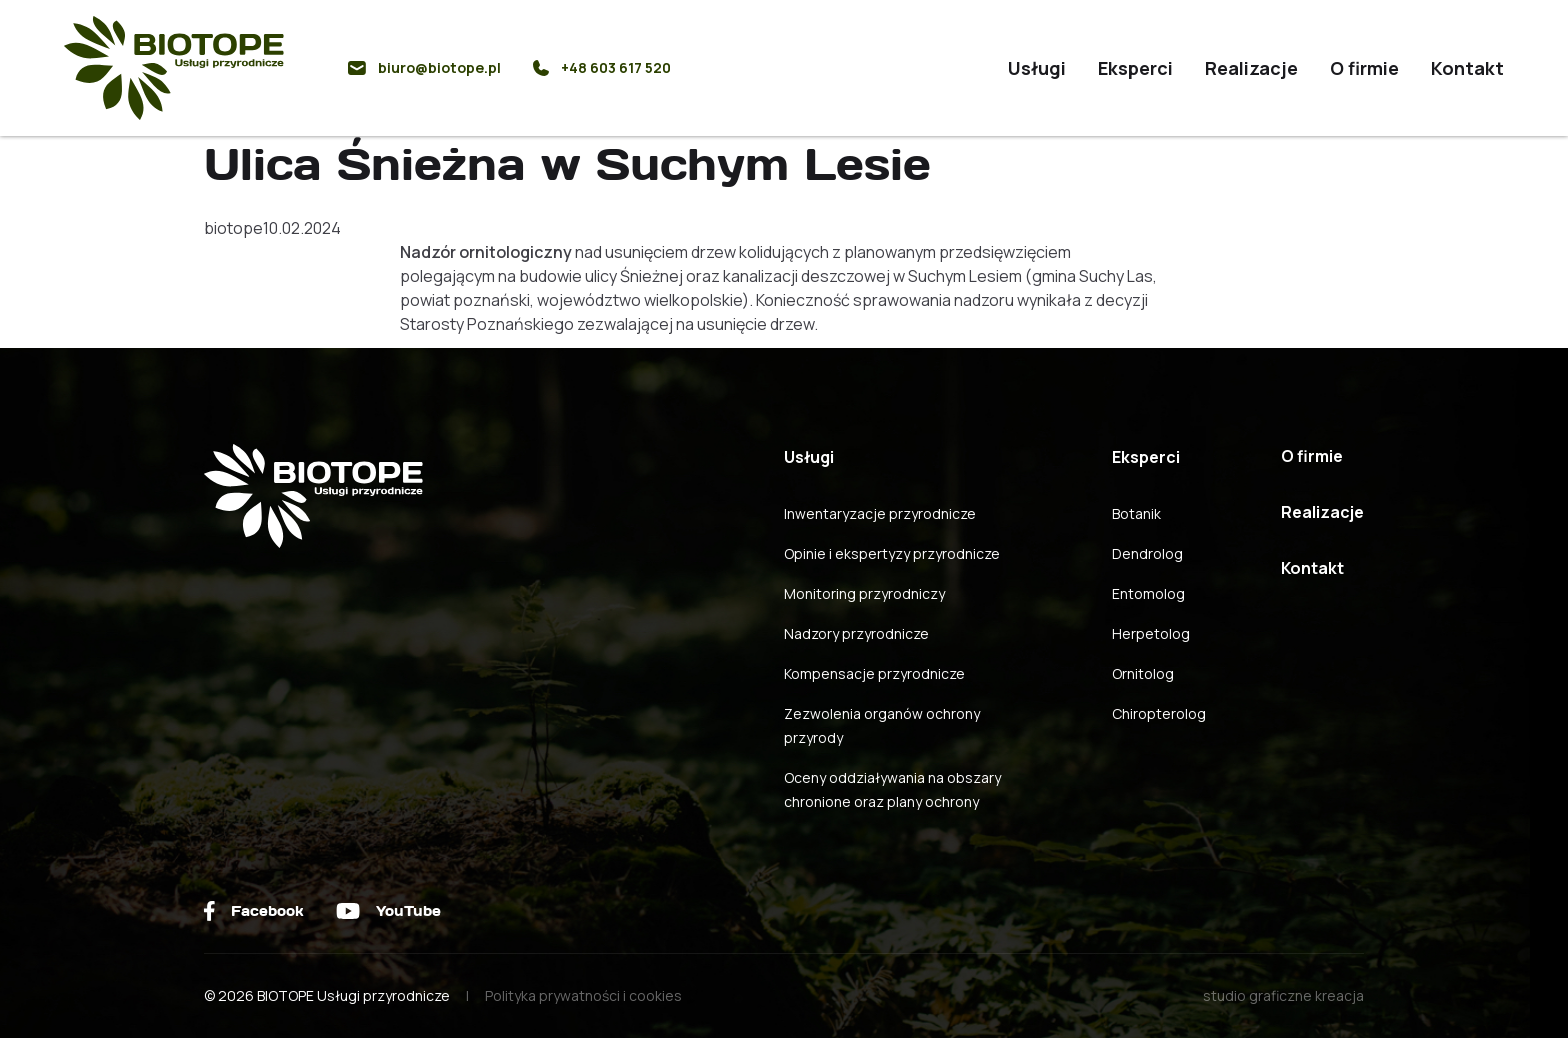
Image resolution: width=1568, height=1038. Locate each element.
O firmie (1364, 68)
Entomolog (1148, 593)
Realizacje (1251, 68)
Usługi (1037, 68)
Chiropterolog (1159, 713)
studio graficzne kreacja (1283, 995)
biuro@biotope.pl (424, 67)
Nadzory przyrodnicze (856, 633)
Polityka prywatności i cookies (583, 995)
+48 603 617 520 (602, 67)
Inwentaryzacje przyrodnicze (880, 513)
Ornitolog (1143, 673)
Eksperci (1135, 68)
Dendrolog (1147, 553)
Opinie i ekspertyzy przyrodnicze (892, 553)
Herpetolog (1151, 633)
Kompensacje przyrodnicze (874, 673)
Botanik (1136, 513)
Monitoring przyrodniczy (864, 593)
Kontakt (1467, 68)
